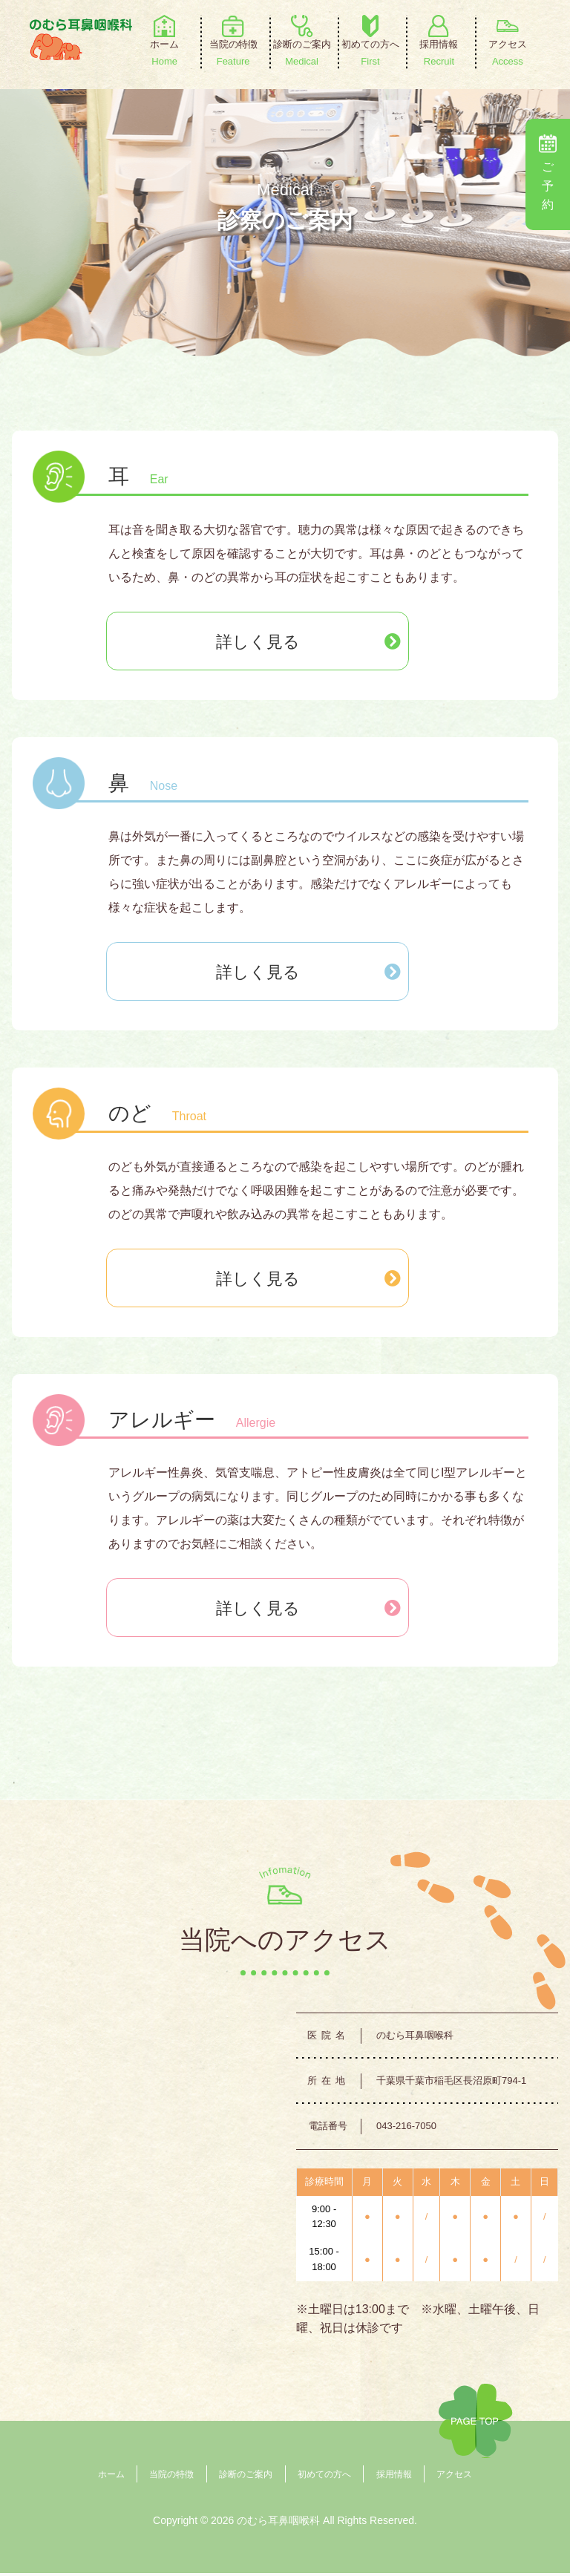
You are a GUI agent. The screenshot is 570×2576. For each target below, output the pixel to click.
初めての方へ (324, 2477)
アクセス (454, 2477)
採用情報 (394, 2477)
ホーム (111, 2477)
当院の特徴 (171, 2477)
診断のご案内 (245, 2477)
